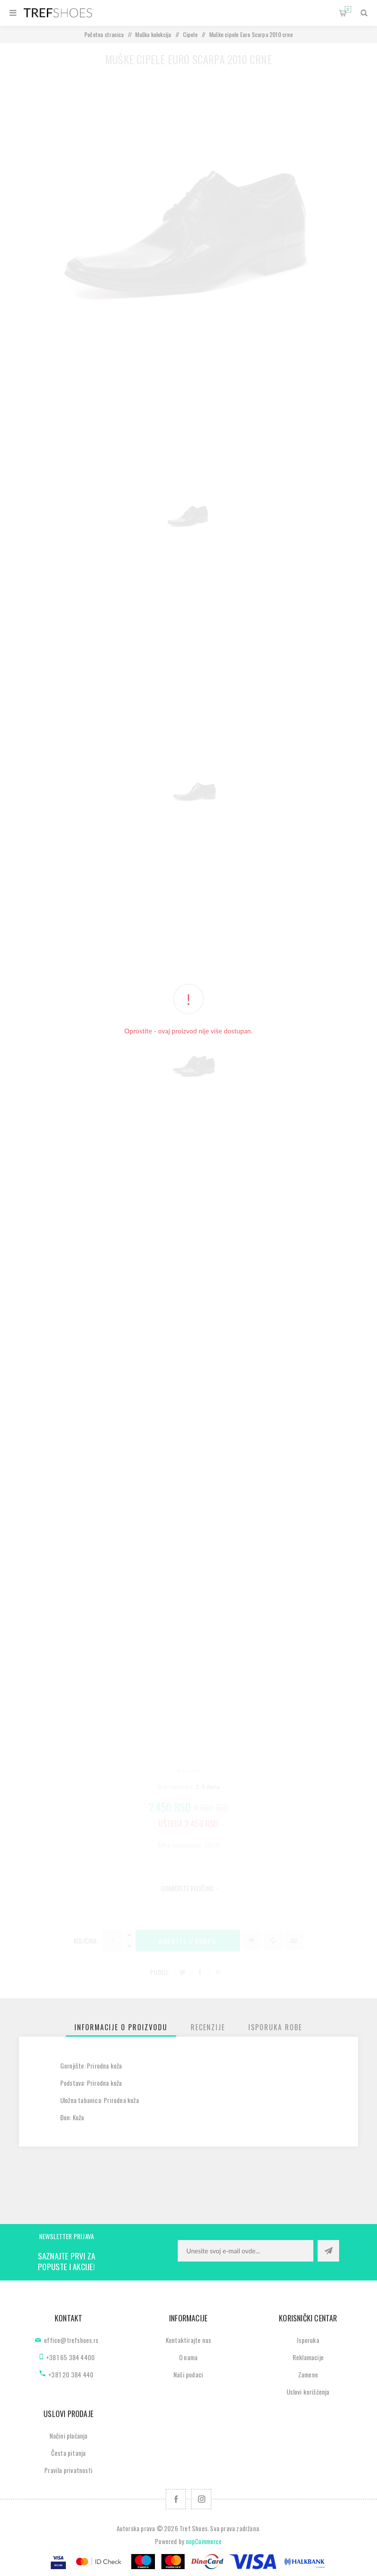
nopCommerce (204, 2541)
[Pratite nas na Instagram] (201, 2499)
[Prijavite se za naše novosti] (245, 2251)
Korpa (348, 9)
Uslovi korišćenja (308, 2391)
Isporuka (308, 2340)
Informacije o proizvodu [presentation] (120, 2027)
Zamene (308, 2374)
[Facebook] (176, 2499)
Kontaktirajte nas (188, 2340)
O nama (188, 2357)
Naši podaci (188, 2374)
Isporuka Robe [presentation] (275, 2027)
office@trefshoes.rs (71, 2340)
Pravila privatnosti (68, 2470)
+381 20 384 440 (70, 2374)
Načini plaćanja (68, 2435)
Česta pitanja (68, 2453)
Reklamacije (308, 2357)
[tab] (121, 2027)
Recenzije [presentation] (208, 2027)
